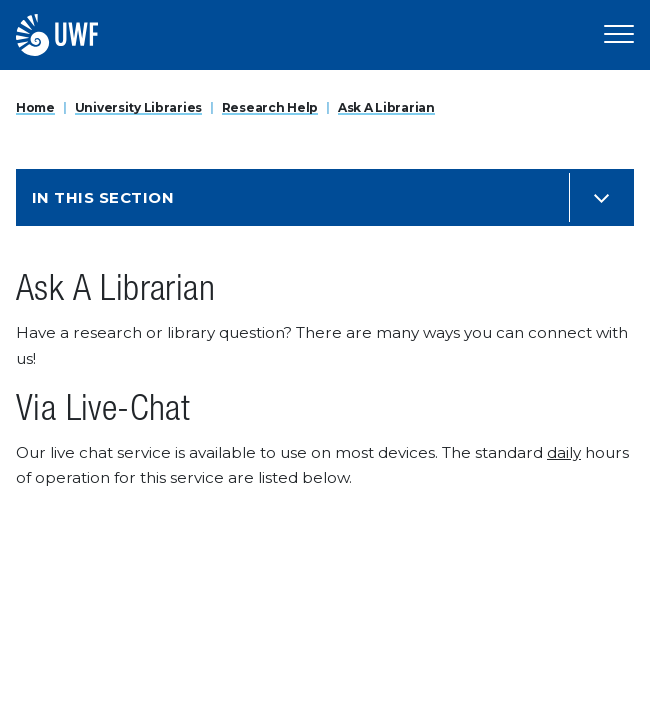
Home (35, 107)
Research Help (270, 107)
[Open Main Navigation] (619, 35)
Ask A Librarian (386, 107)
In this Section (103, 197)
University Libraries (138, 107)
